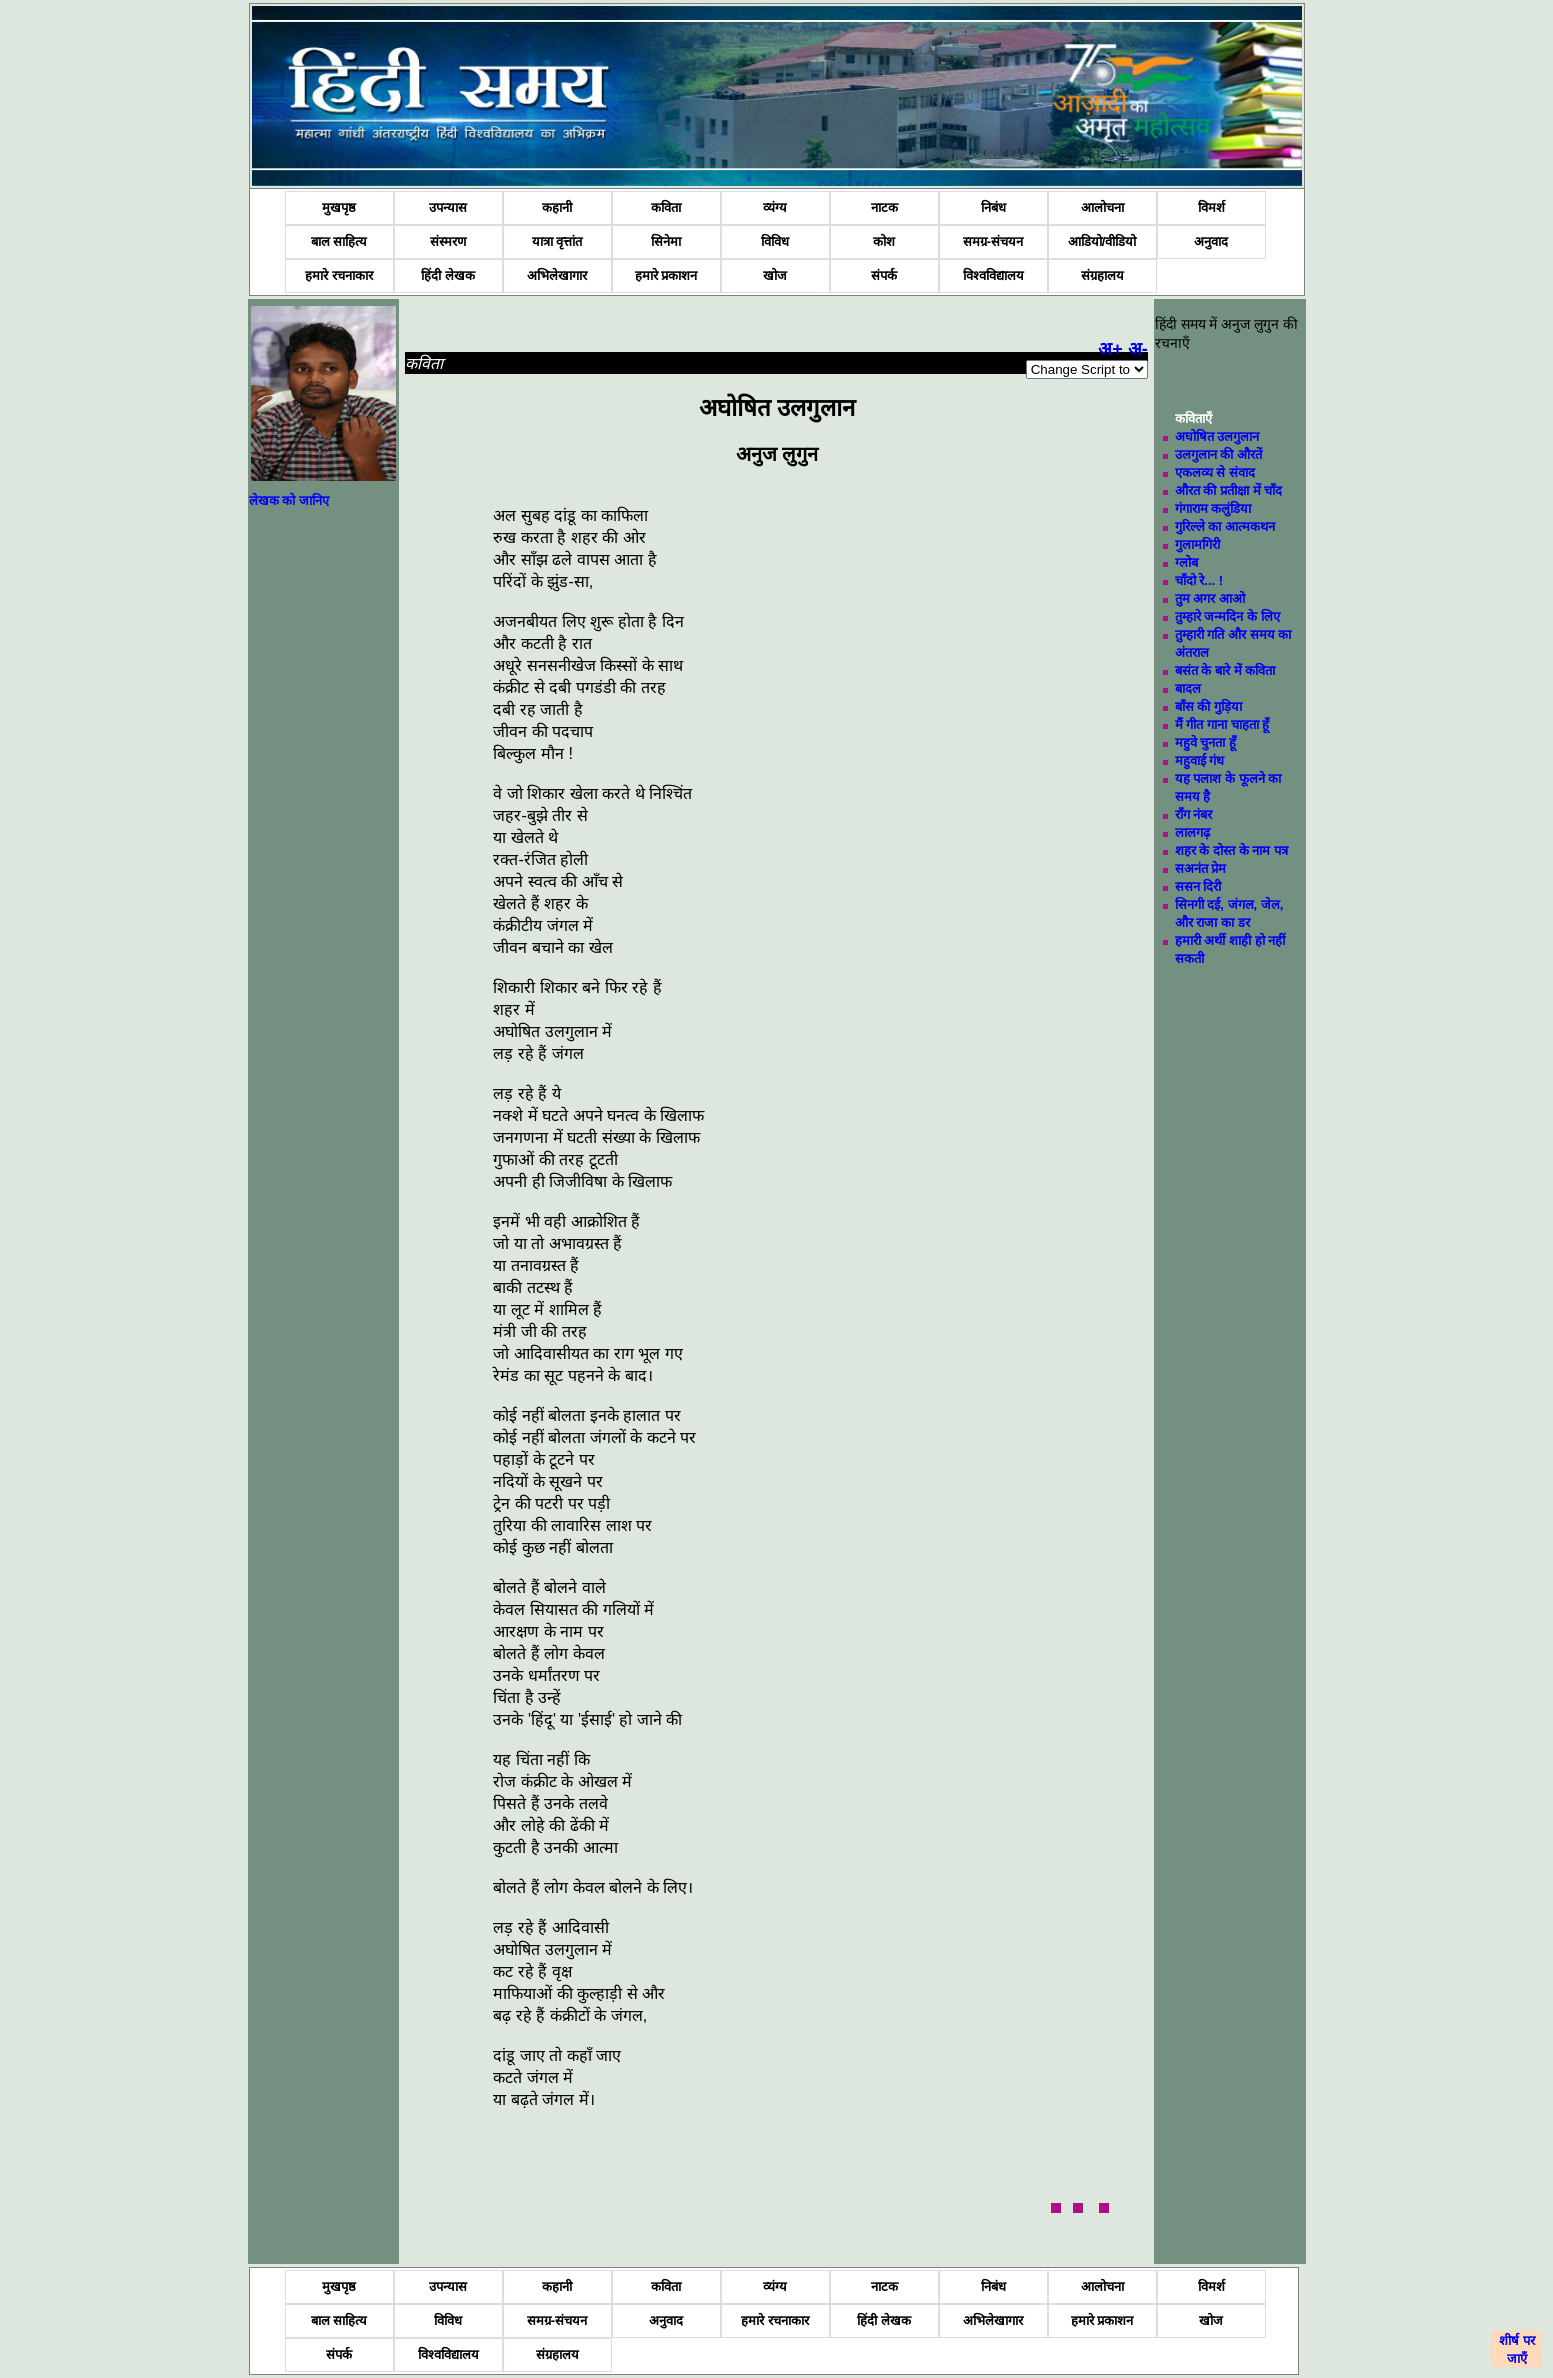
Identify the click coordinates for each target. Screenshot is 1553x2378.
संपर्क (884, 275)
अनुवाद (1211, 241)
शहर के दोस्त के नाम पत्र (1231, 850)
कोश (884, 241)
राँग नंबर (1194, 814)
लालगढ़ (1192, 832)
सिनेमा (666, 241)
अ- (1138, 349)
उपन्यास (448, 207)
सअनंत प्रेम (1201, 868)
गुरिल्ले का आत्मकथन (1225, 526)
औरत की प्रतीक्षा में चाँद (1228, 490)
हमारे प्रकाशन (666, 275)
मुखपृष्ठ (339, 207)
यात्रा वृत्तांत (557, 241)
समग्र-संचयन (993, 241)
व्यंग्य (775, 207)
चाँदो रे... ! (1199, 580)
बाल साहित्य (339, 241)
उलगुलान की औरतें (1218, 454)
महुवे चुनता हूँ (1205, 742)
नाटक (884, 207)
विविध (775, 241)
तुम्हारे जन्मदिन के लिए (1227, 616)
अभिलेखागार (557, 275)
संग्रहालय (1102, 275)
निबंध (993, 207)
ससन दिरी (1198, 886)
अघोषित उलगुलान (1217, 436)
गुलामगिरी (1197, 544)
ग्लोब (1186, 562)
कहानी (557, 207)
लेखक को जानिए (289, 500)
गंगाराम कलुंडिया (1213, 508)
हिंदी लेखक (448, 275)
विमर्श (1211, 207)
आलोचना (1102, 207)
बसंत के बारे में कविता (1225, 670)
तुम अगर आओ (1210, 598)
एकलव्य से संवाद (1215, 472)
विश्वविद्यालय (993, 275)
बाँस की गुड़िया (1208, 706)
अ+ (1110, 349)
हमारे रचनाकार (339, 275)
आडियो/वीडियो (1102, 241)
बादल (1188, 688)
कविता (666, 207)
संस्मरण (448, 241)
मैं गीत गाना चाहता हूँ (1222, 724)
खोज (775, 275)
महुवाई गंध (1200, 760)
